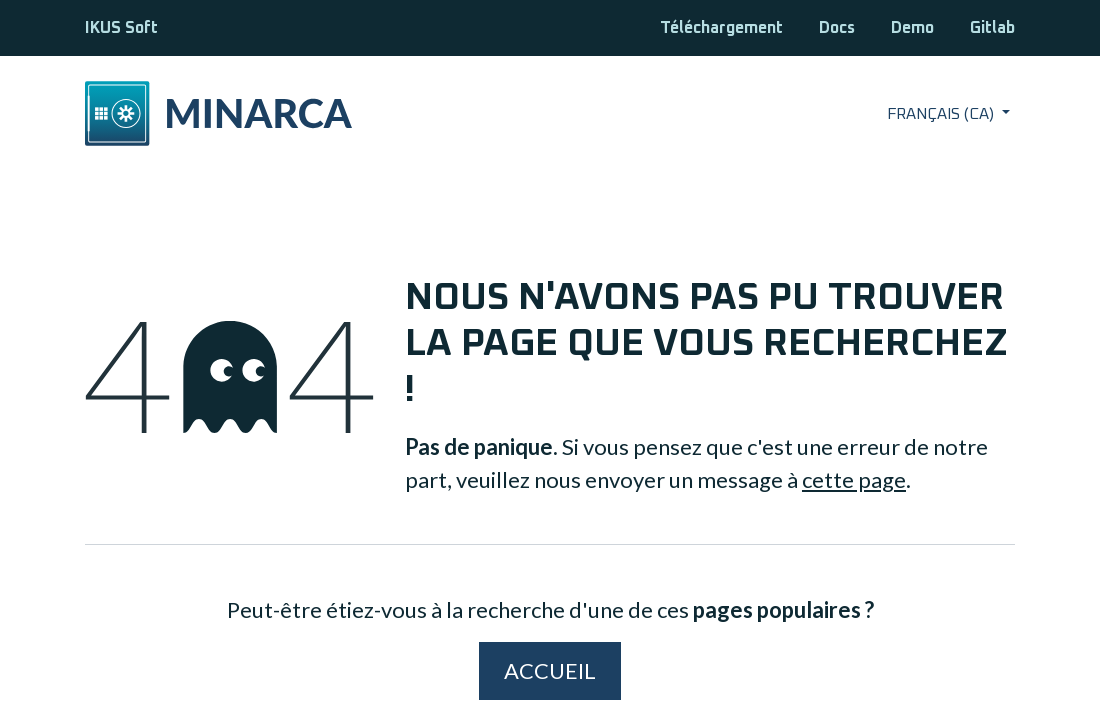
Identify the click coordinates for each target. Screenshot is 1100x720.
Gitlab (992, 28)
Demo (912, 28)
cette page (854, 479)
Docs (837, 28)
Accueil (550, 670)
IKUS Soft (121, 28)
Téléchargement (721, 28)
